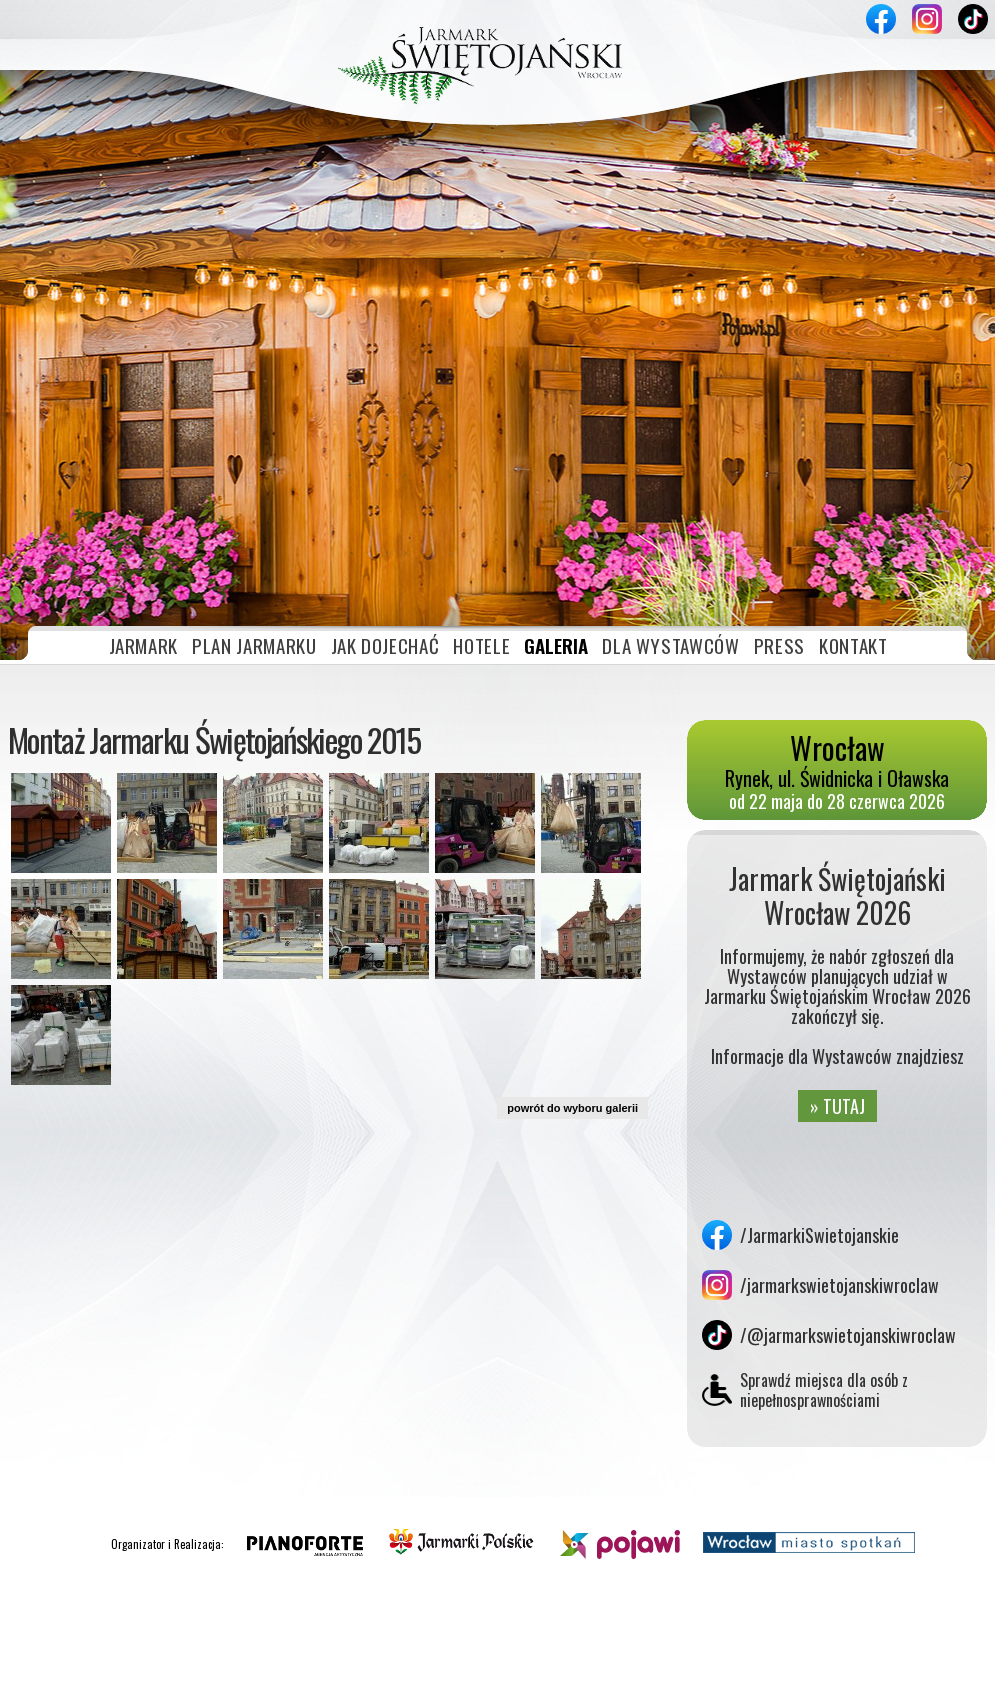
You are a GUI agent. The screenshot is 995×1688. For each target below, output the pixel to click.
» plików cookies (223, 1665)
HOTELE (481, 454)
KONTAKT (853, 454)
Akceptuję (875, 1665)
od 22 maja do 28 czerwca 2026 (837, 610)
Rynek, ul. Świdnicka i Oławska (837, 574)
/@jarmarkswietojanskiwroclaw (848, 1144)
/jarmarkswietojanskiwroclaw (839, 1094)
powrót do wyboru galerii (572, 917)
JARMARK (144, 454)
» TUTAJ (837, 915)
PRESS (779, 454)
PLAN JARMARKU (254, 454)
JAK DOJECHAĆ (385, 454)
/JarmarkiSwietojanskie (819, 1044)
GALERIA (556, 454)
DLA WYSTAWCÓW (670, 454)
